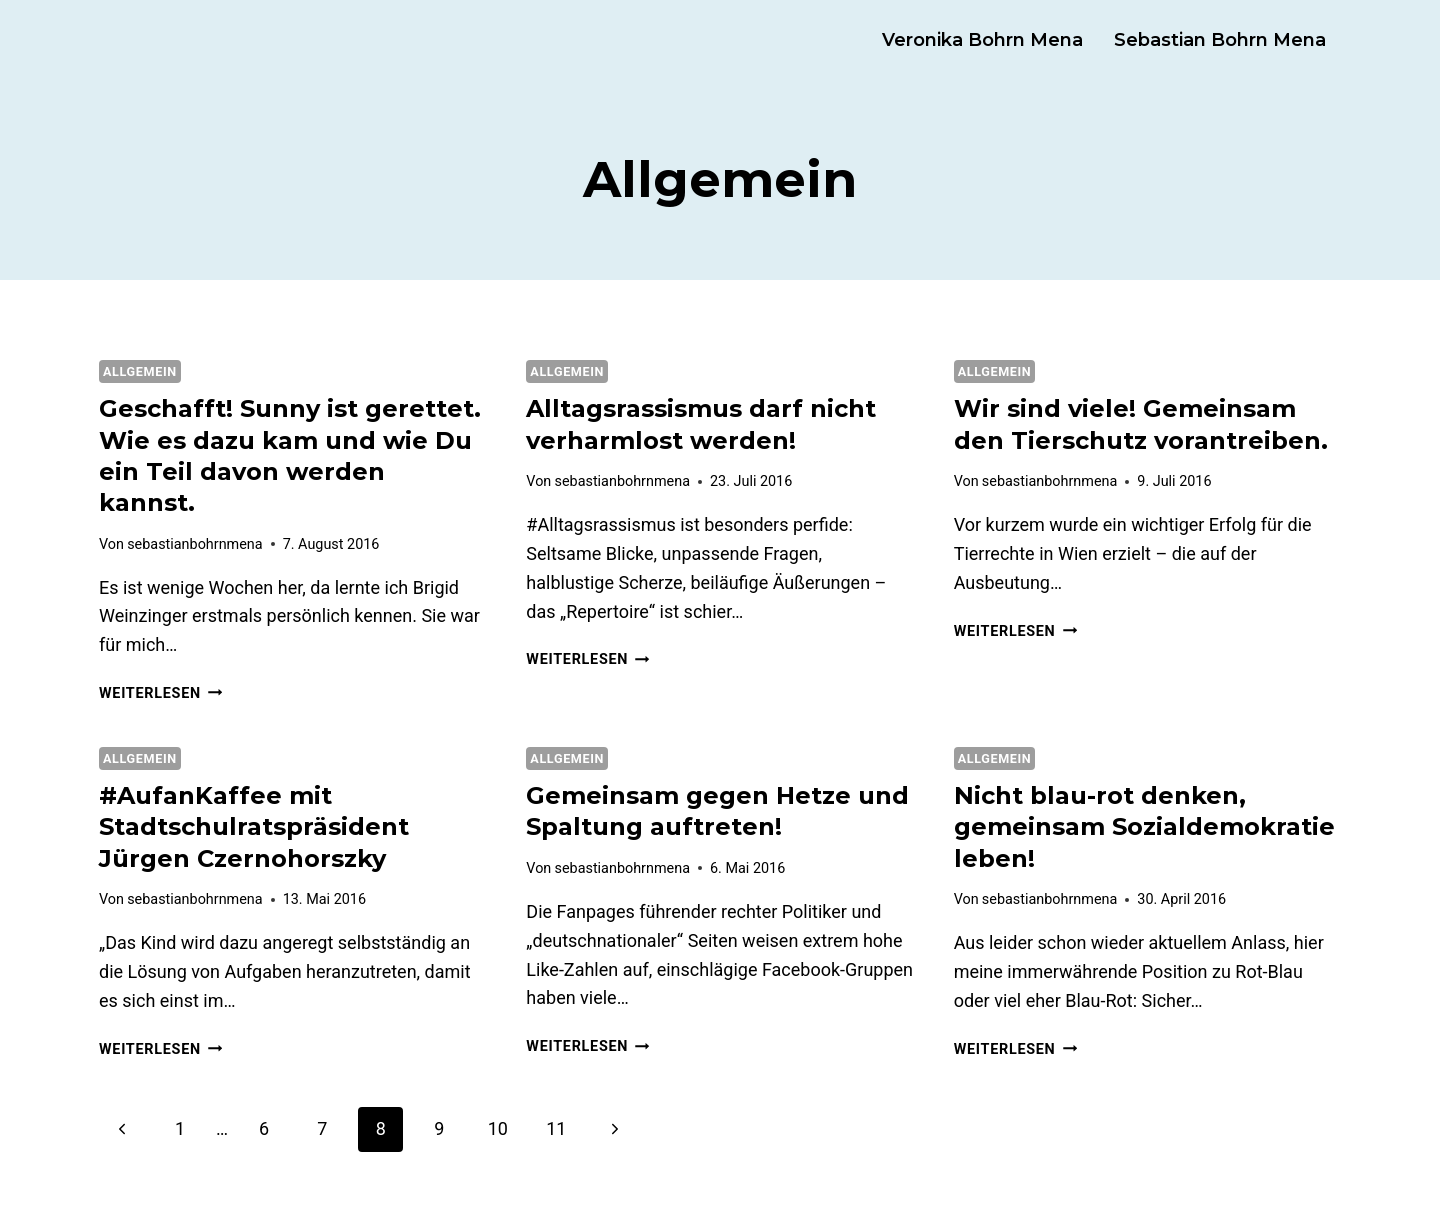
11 (556, 1128)
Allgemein (140, 371)
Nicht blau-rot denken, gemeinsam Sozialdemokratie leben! (1144, 826)
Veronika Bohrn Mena (982, 40)
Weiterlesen (160, 693)
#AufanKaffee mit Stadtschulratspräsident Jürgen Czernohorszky (254, 826)
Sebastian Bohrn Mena (1220, 40)
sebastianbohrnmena (194, 544)
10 (498, 1128)
